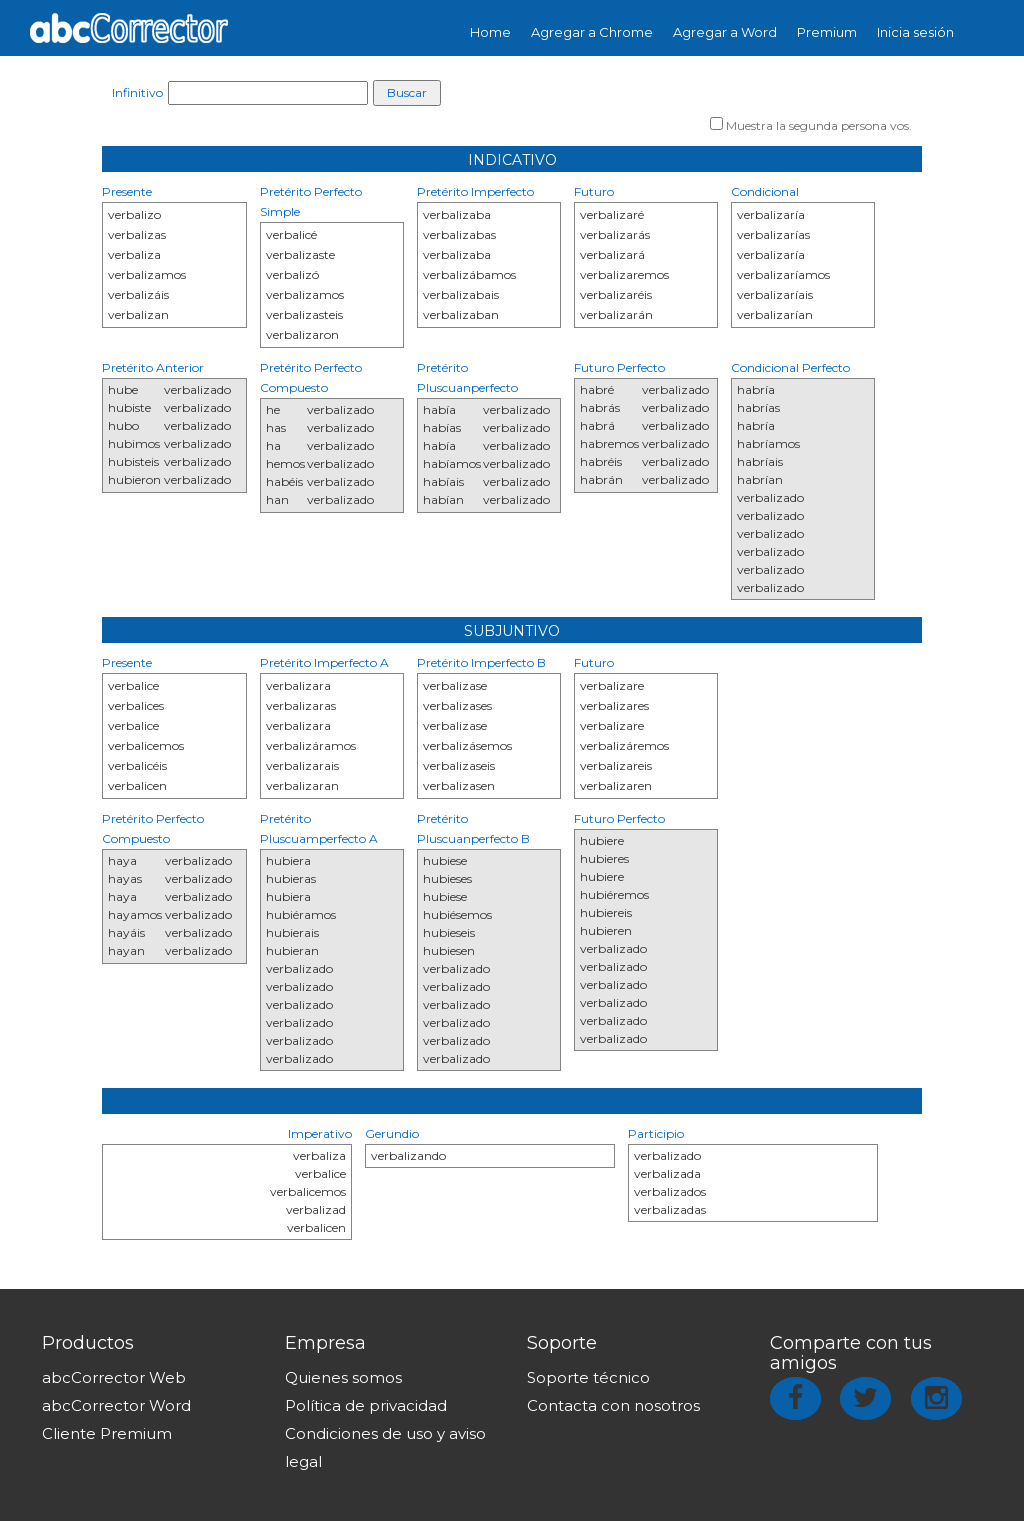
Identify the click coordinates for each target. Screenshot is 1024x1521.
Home (490, 32)
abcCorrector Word (116, 1405)
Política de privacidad (366, 1405)
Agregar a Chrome (592, 32)
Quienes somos (343, 1377)
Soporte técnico (588, 1377)
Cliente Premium (107, 1433)
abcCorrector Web (114, 1377)
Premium (827, 32)
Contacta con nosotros (613, 1405)
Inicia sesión (915, 32)
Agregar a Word (725, 32)
